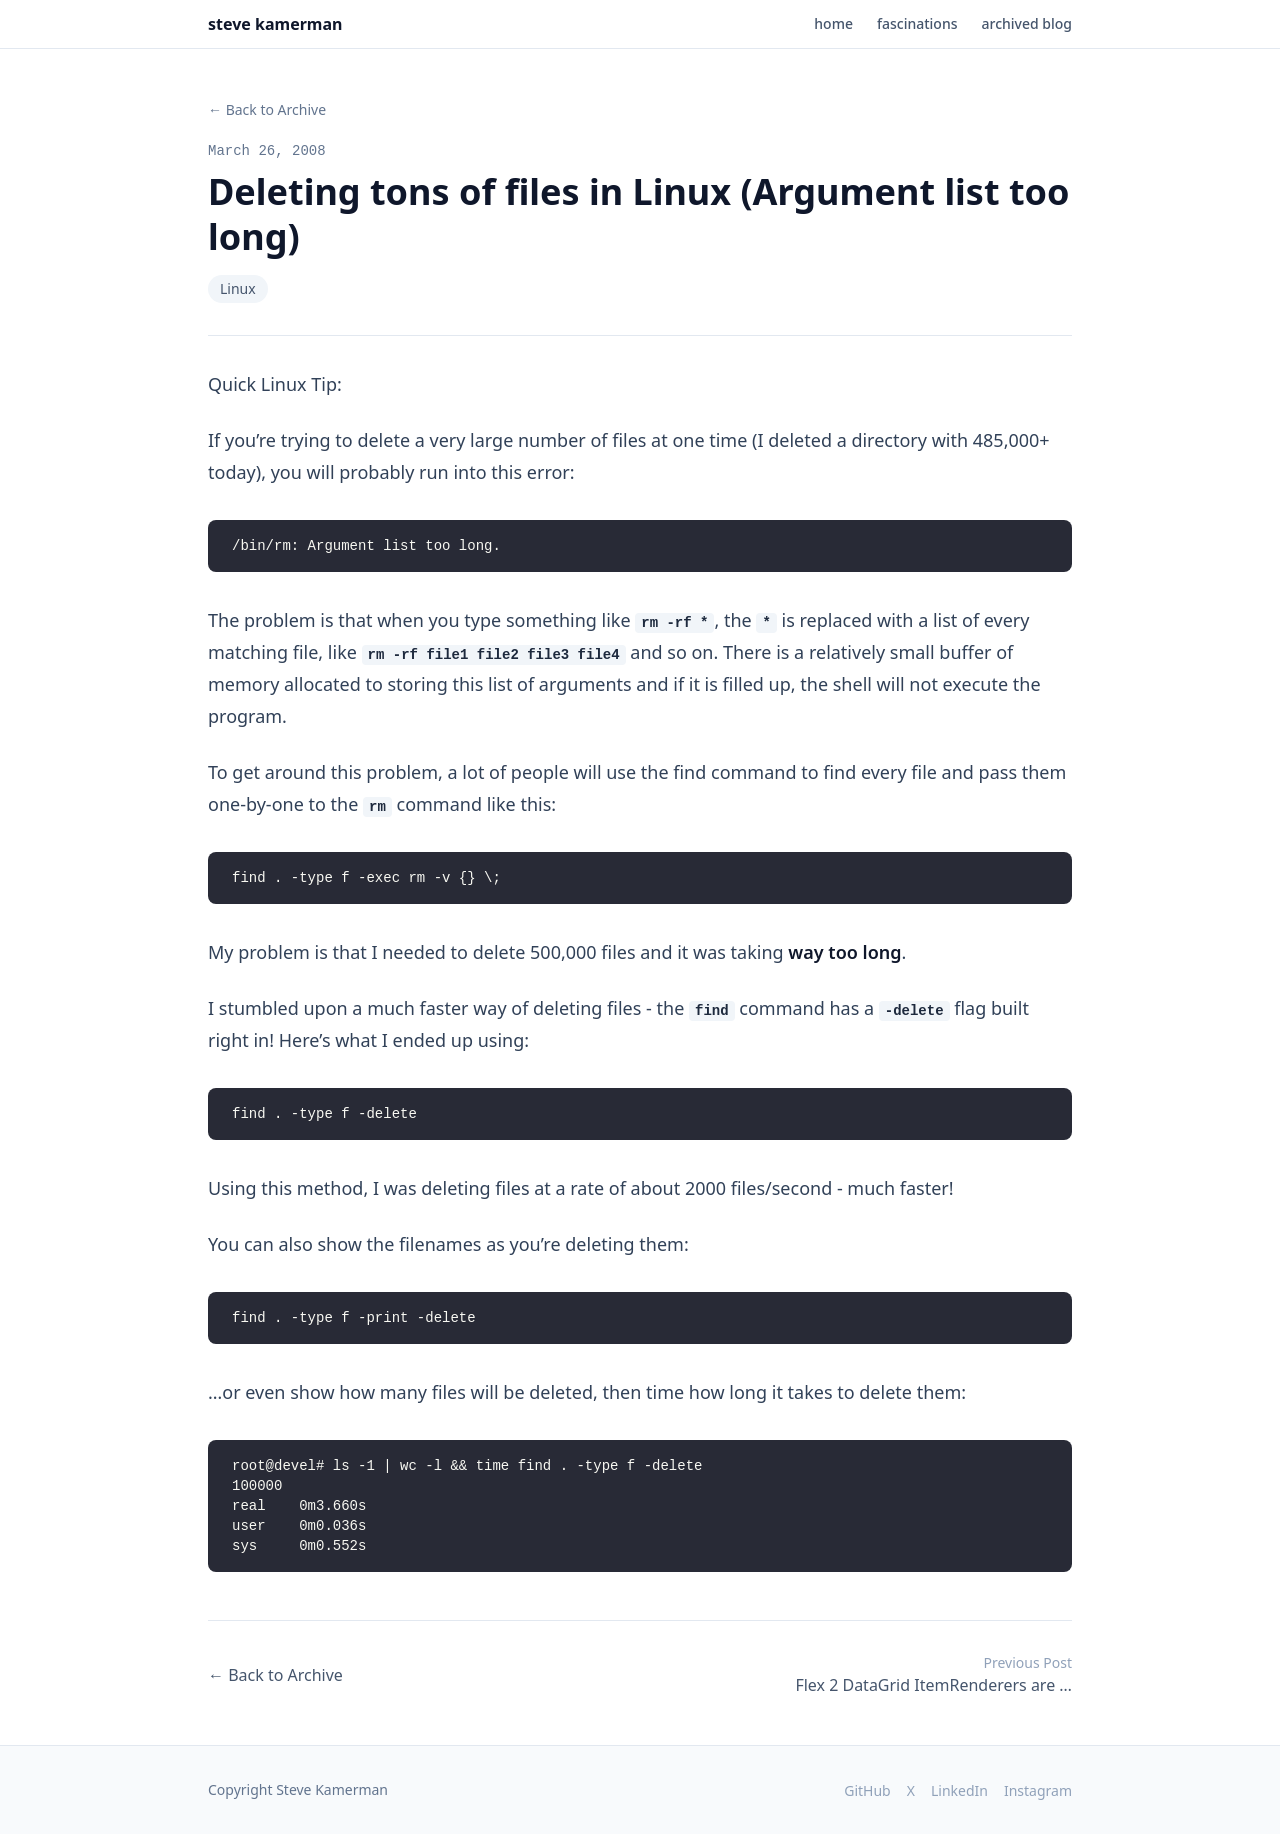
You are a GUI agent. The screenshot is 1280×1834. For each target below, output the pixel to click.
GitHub (867, 1790)
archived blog (1026, 23)
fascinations (917, 23)
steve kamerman (275, 24)
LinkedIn (959, 1790)
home (833, 23)
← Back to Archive (267, 109)
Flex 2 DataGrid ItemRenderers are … (933, 1674)
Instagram (1038, 1790)
